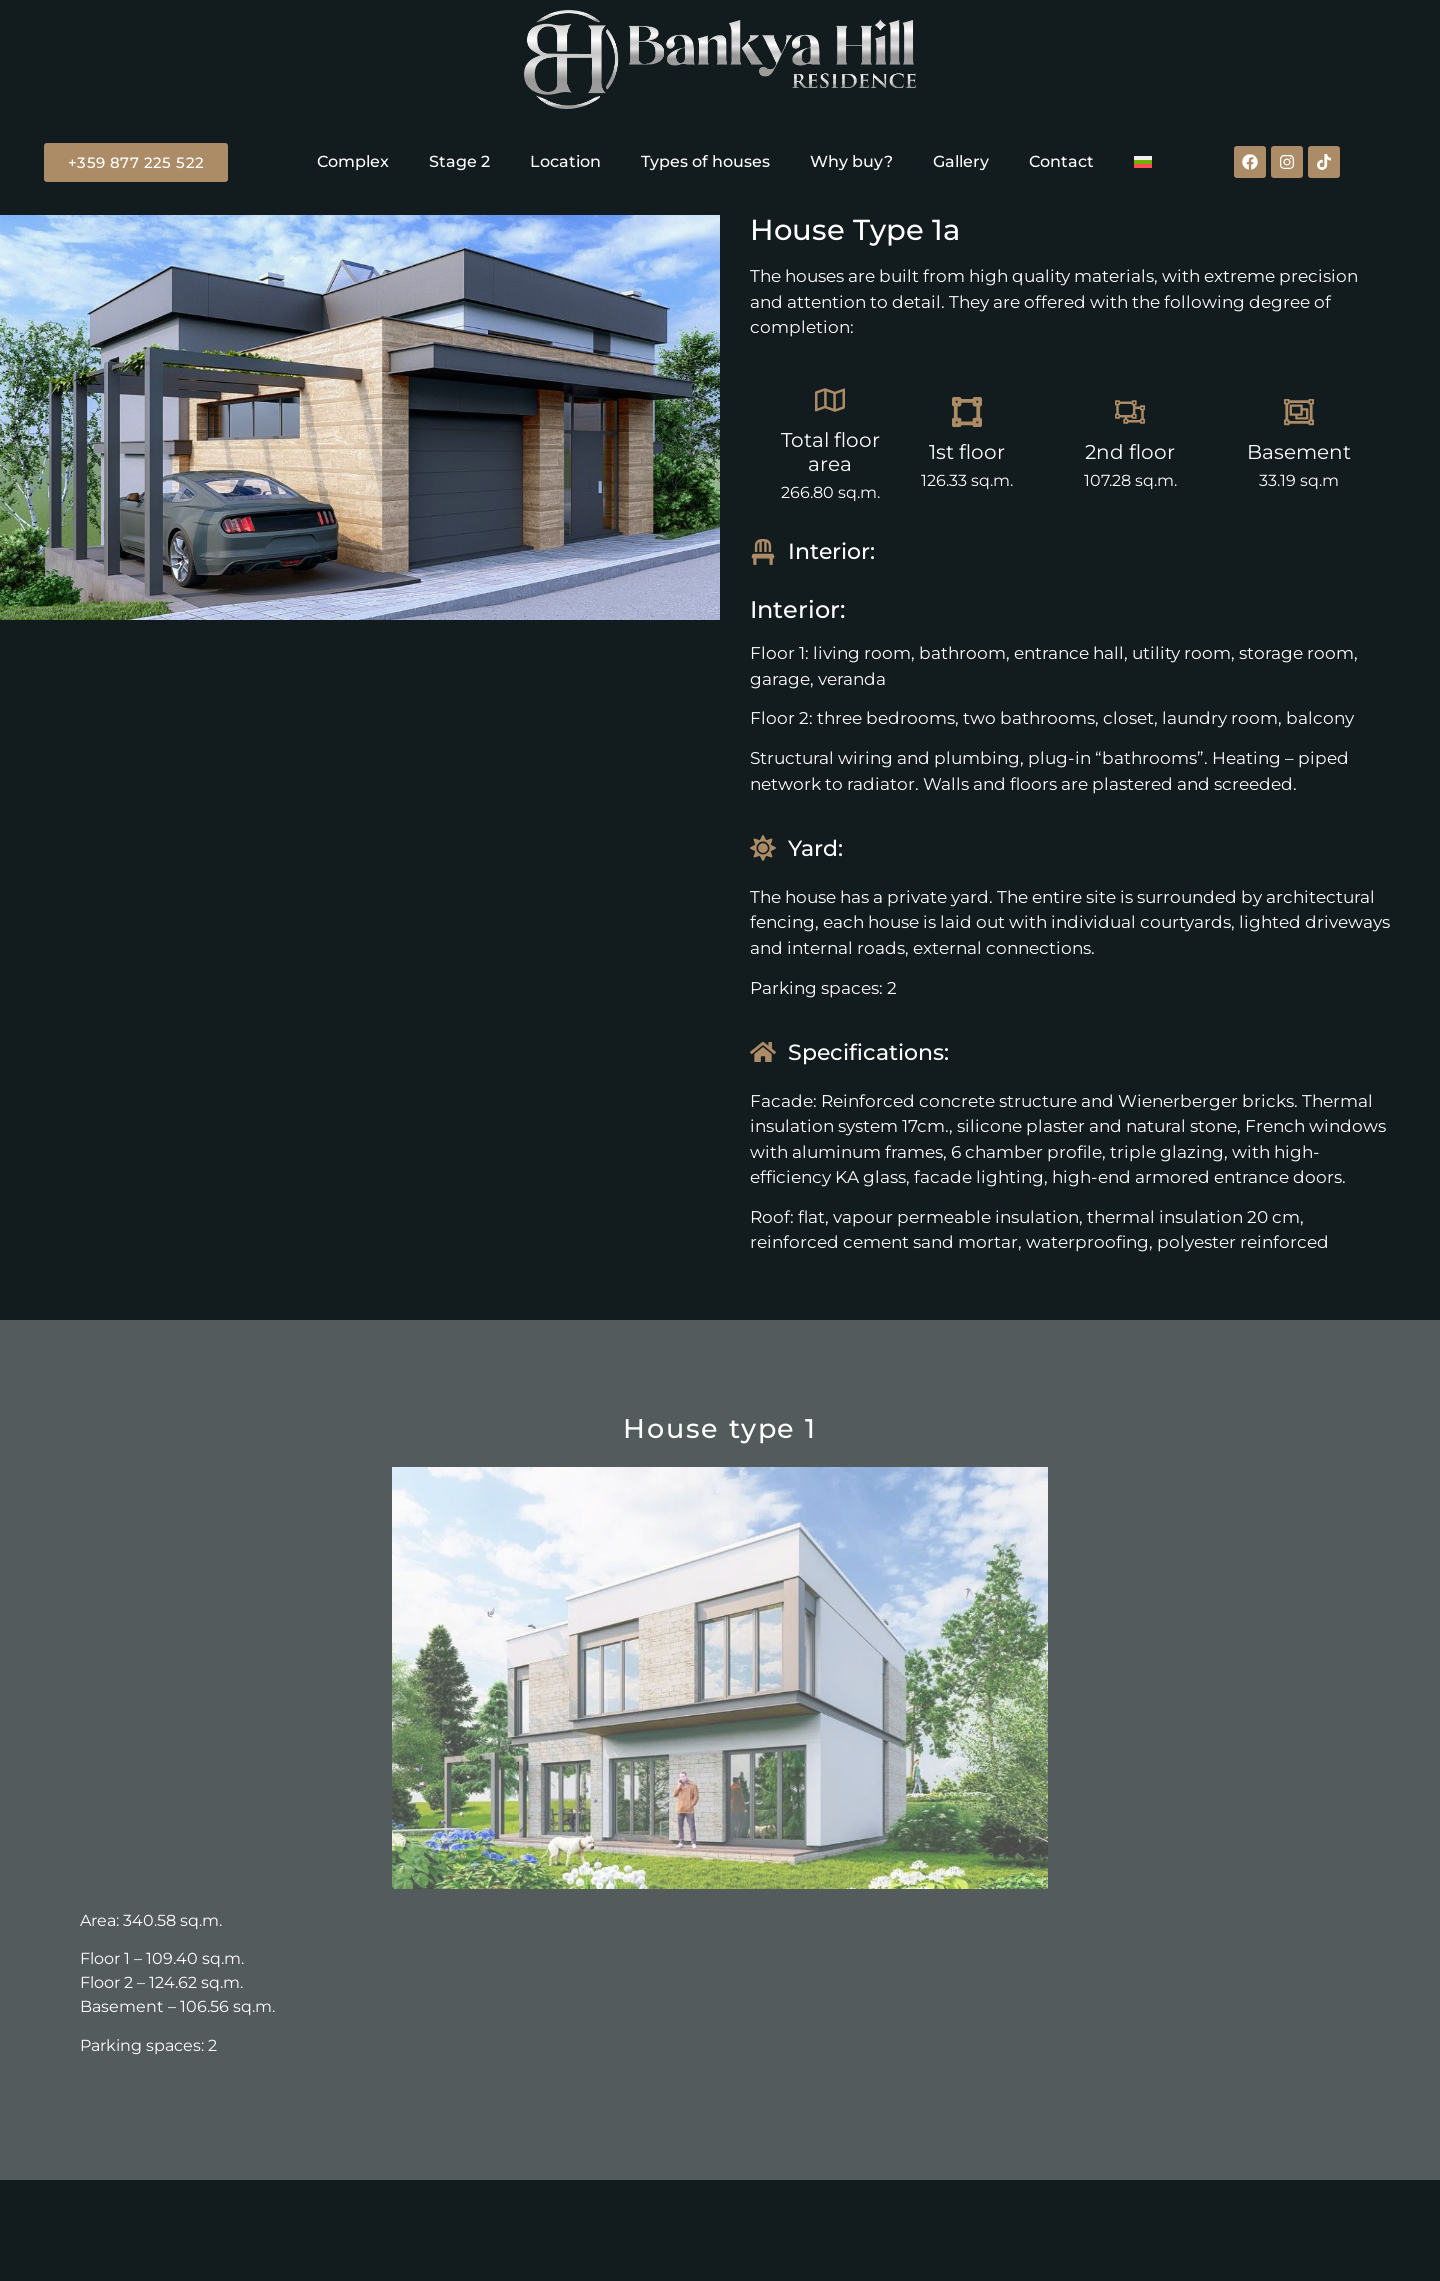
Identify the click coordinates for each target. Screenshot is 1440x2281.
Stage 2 (459, 161)
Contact (1061, 161)
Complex (353, 161)
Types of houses (705, 161)
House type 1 (720, 1428)
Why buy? (851, 161)
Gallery (961, 161)
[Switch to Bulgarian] (1143, 162)
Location (565, 161)
